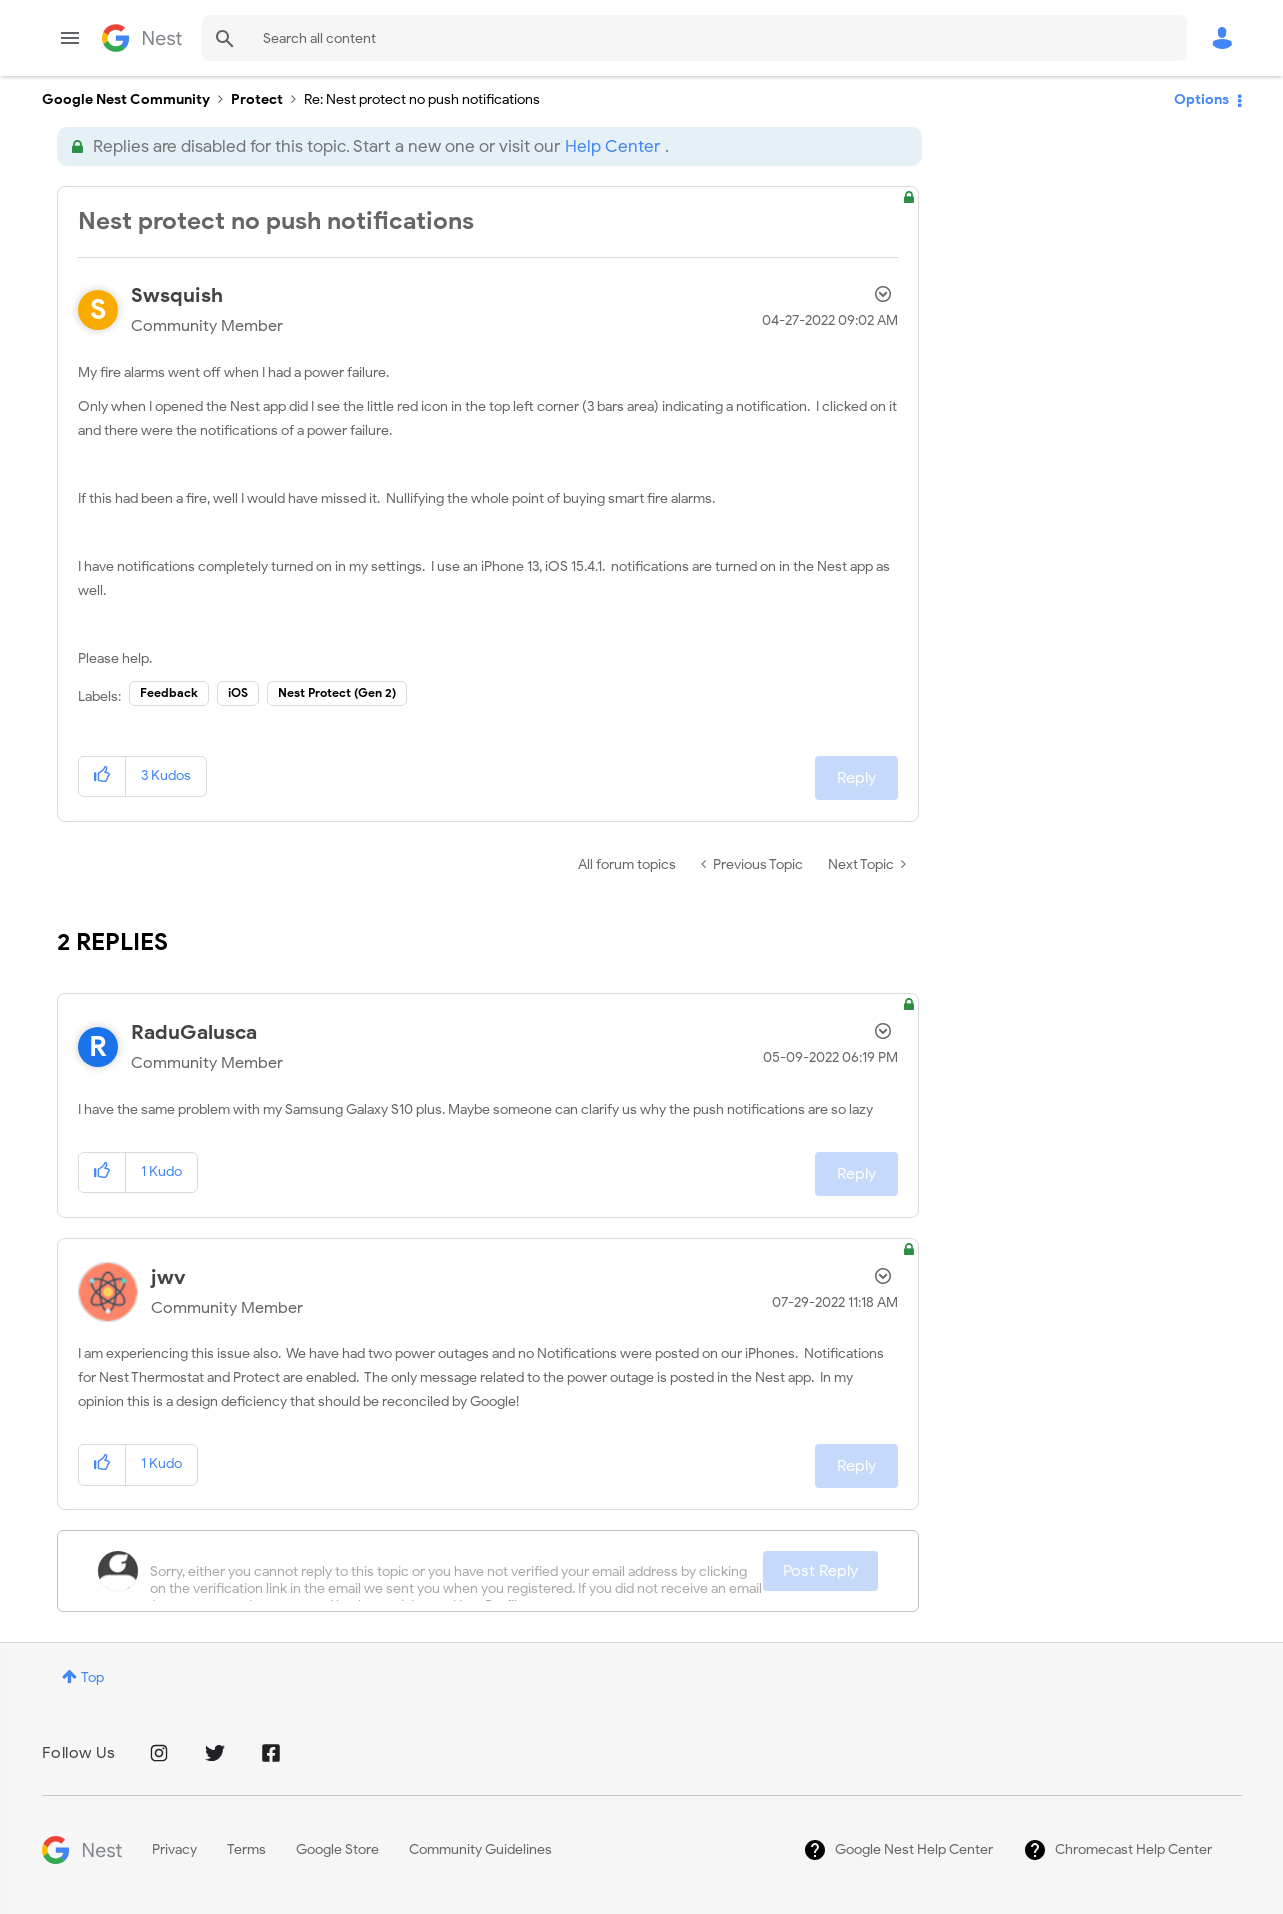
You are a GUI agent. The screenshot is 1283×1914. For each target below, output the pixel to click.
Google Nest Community (142, 38)
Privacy (174, 1849)
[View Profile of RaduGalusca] (194, 1032)
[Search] (694, 38)
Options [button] (1201, 99)
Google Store (337, 1849)
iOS (238, 692)
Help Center (612, 146)
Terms (246, 1849)
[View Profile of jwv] (168, 1277)
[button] (102, 776)
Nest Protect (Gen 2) (337, 692)
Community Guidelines (480, 1849)
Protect (257, 99)
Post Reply (820, 1571)
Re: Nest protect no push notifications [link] (422, 99)
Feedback (169, 692)
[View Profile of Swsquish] (177, 295)
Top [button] (92, 1677)
